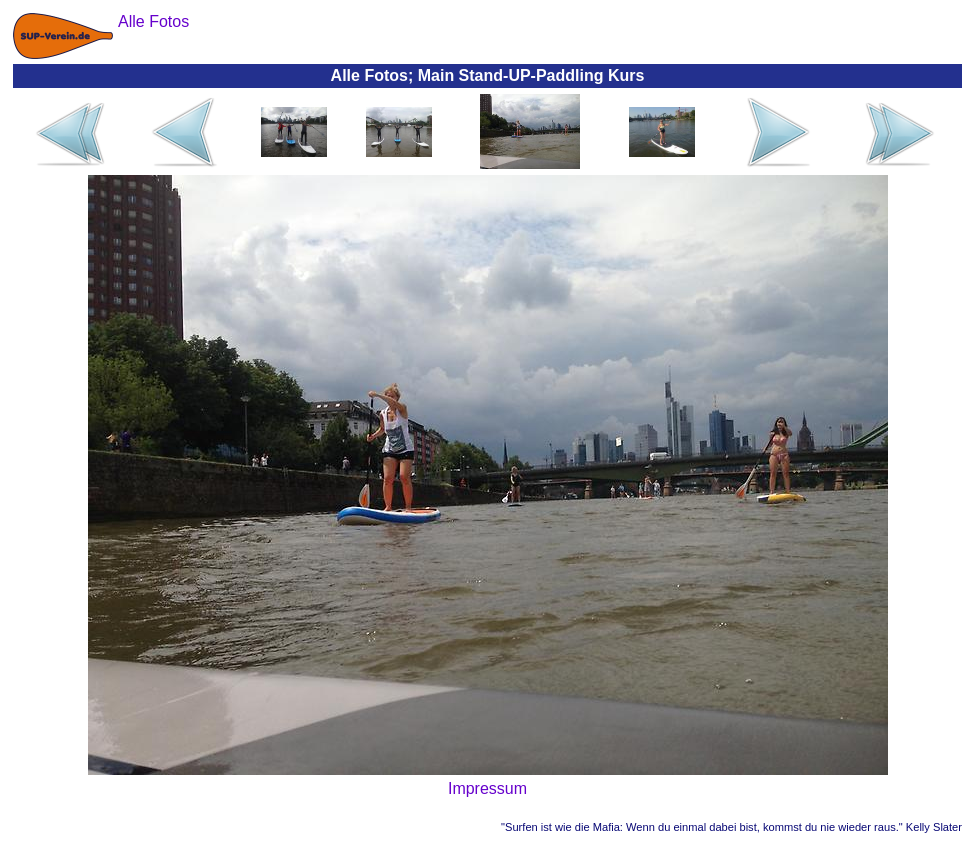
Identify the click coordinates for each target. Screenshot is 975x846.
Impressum (487, 788)
